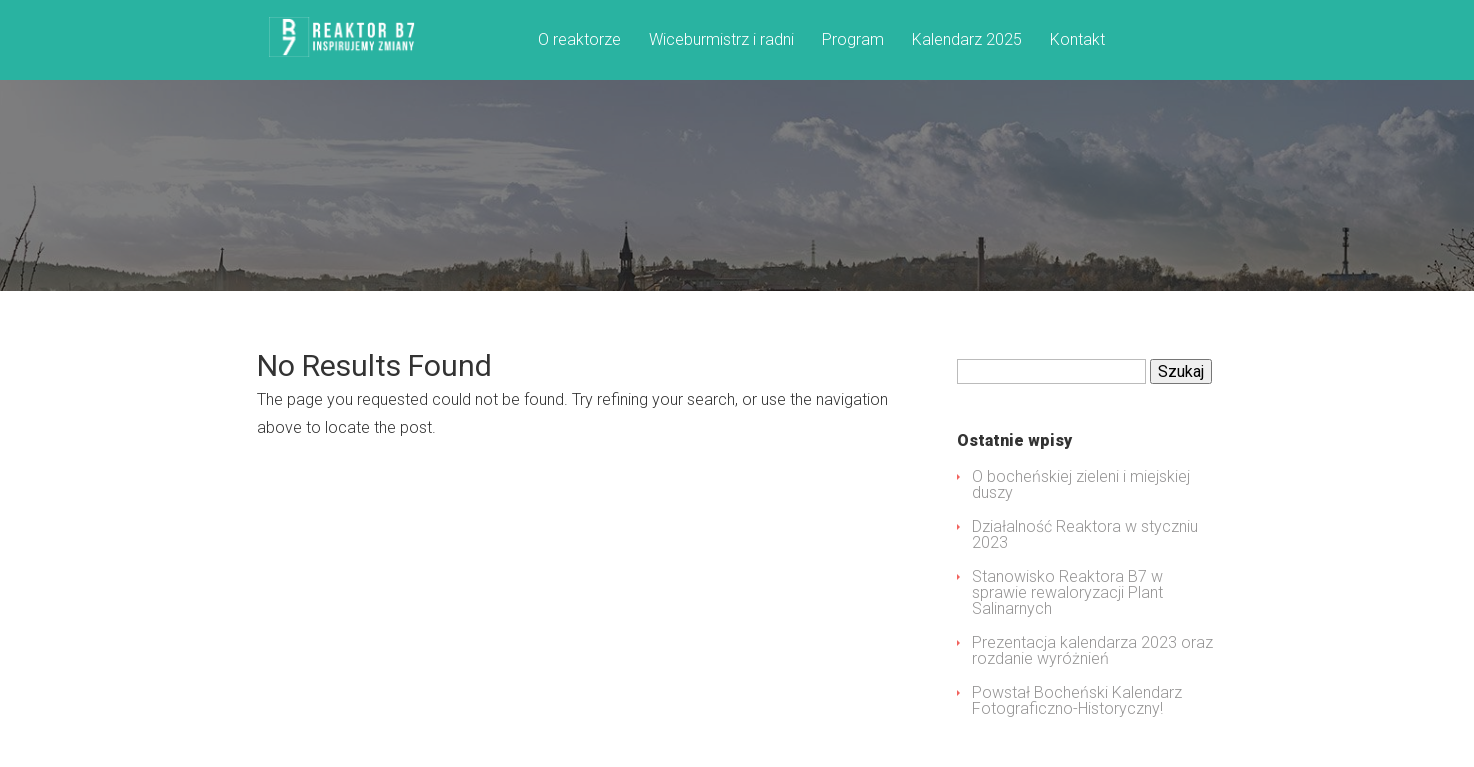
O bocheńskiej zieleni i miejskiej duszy (1081, 484)
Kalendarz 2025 (967, 40)
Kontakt (1077, 40)
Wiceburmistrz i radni (721, 40)
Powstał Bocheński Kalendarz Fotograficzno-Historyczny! (1077, 700)
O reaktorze (579, 40)
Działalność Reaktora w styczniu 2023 (1085, 534)
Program (853, 40)
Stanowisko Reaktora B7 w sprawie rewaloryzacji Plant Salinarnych (1067, 592)
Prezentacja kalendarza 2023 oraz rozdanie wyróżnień (1092, 650)
